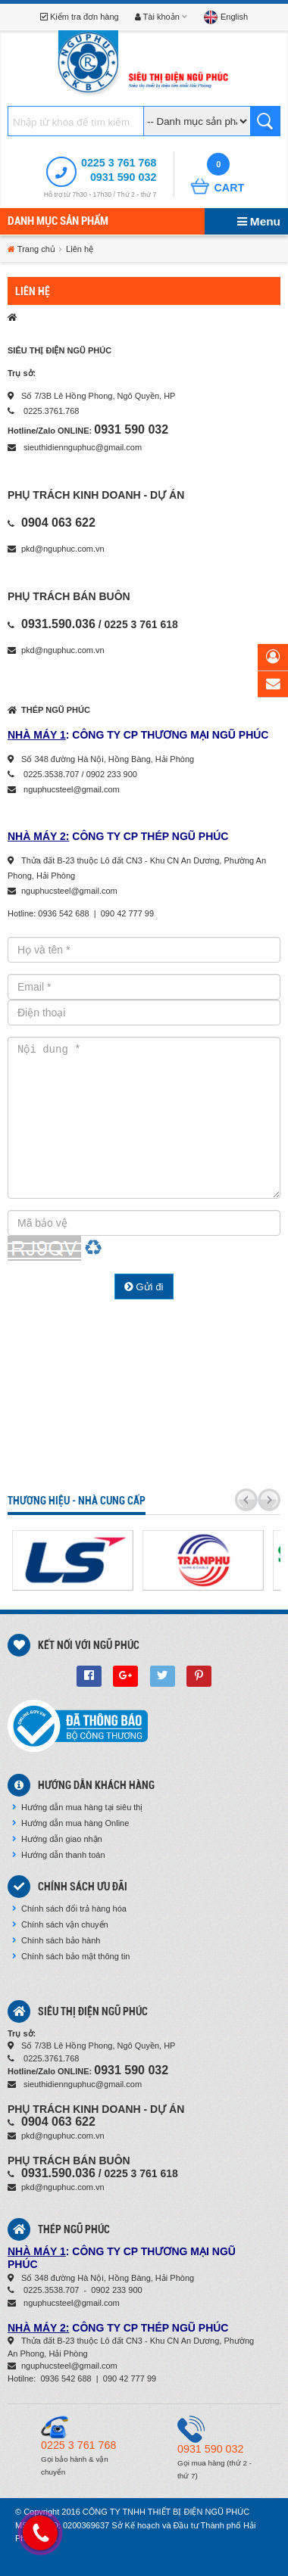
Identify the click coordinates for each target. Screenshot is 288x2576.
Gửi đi (143, 1287)
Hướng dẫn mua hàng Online (70, 1823)
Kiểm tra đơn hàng (79, 16)
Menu (258, 221)
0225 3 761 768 (118, 163)
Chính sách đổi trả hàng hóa (69, 1908)
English (225, 16)
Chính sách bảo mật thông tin (71, 1956)
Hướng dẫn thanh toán (58, 1854)
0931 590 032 (123, 177)
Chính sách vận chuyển (60, 1924)
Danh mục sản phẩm (58, 221)
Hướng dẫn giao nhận (57, 1838)
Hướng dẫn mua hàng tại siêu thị (77, 1807)
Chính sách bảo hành (56, 1940)
